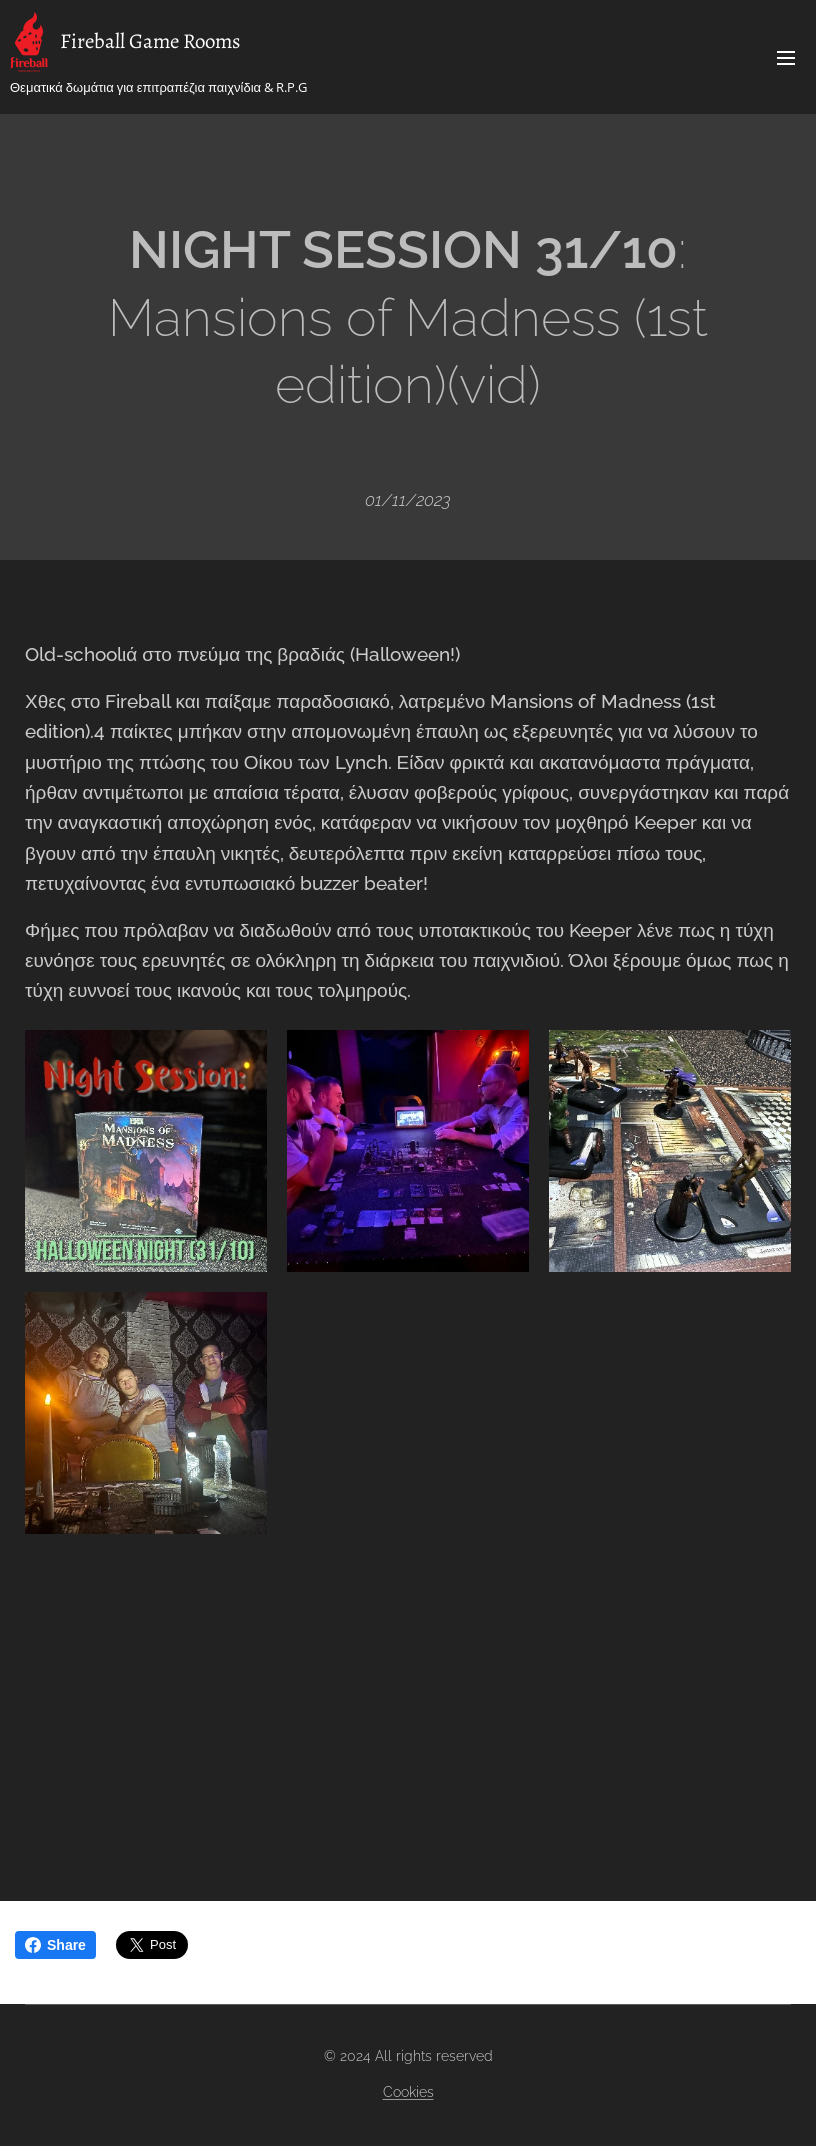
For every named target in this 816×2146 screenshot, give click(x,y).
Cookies (408, 2092)
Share (55, 1945)
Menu (786, 58)
